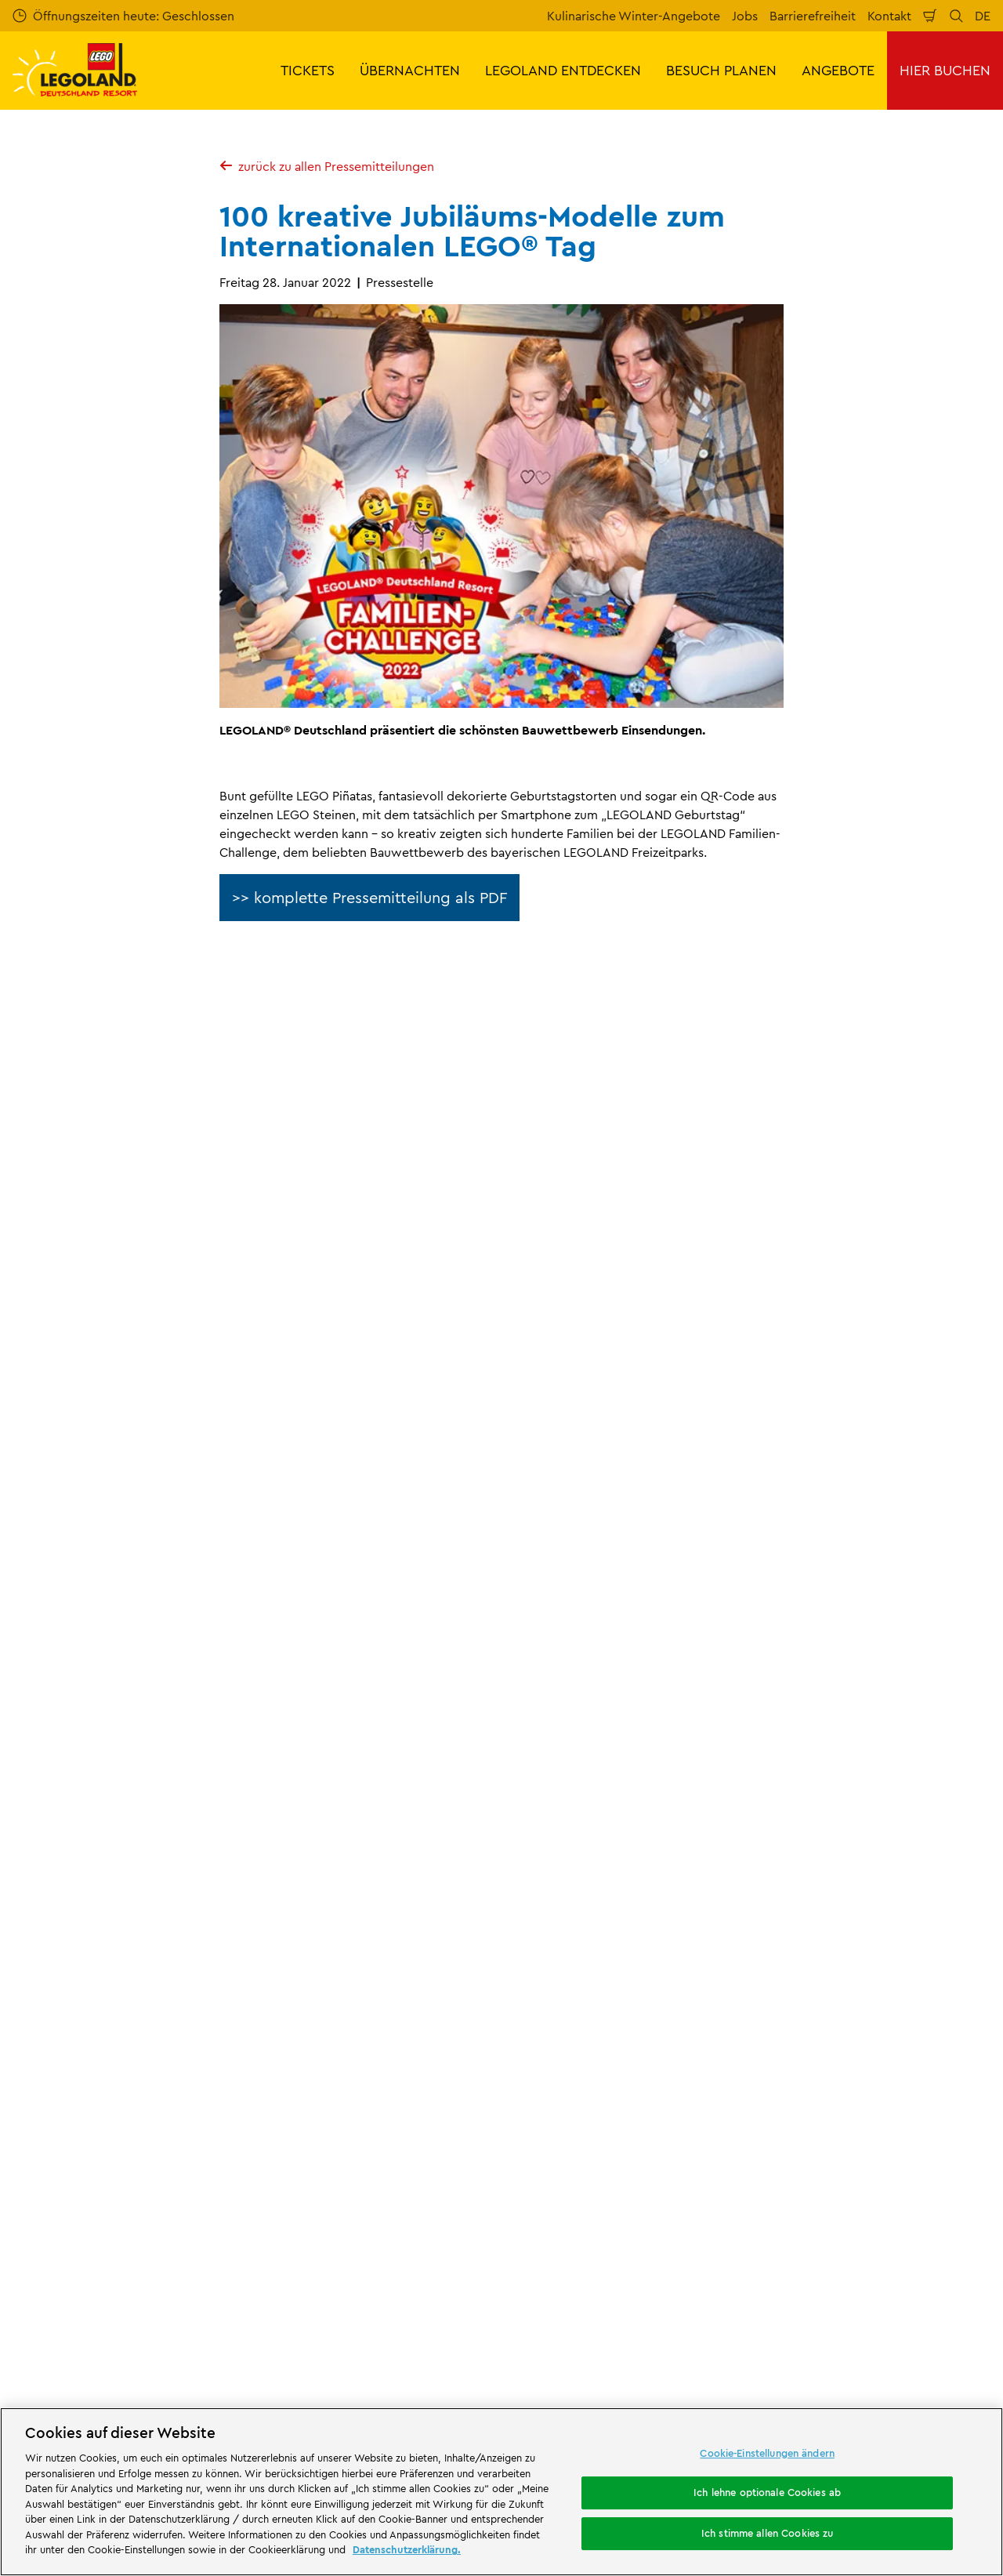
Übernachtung (390, 2376)
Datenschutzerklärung (576, 2068)
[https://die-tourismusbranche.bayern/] (587, 2249)
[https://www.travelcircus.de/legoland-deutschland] (396, 2249)
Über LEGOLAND (96, 1806)
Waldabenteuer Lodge (62, 2389)
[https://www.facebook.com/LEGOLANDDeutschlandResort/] (818, 2337)
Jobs (745, 16)
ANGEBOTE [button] (838, 70)
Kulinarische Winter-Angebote (633, 16)
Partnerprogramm (64, 2022)
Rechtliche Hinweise (572, 2121)
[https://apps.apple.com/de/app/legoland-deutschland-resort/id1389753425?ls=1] (938, 2225)
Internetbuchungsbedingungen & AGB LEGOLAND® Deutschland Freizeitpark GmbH (623, 1943)
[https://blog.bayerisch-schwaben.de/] (482, 2249)
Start (24, 1806)
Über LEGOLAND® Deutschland (101, 1888)
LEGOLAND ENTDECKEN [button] (563, 70)
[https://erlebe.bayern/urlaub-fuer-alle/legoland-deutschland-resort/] (240, 2249)
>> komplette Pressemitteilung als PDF (369, 897)
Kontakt (889, 16)
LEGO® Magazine (61, 2049)
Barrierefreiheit (812, 16)
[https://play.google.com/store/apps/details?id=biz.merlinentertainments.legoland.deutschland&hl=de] (825, 2225)
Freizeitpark (335, 2336)
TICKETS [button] (308, 70)
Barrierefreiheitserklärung (587, 2149)
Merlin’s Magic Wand (71, 1996)
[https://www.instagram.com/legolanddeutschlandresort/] (857, 2337)
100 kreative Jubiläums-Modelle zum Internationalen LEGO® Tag (460, 1806)
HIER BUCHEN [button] (945, 70)
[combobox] (500, 1679)
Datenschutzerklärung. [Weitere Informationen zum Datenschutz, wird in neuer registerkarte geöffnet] (407, 2549)
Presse (171, 1806)
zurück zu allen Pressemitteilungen (326, 166)
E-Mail (158, 1457)
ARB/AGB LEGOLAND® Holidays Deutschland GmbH (606, 2033)
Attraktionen (631, 2323)
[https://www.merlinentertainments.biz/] (68, 2249)
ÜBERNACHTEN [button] (410, 70)
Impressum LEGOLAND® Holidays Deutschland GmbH (609, 1992)
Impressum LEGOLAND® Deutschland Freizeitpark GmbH (620, 1895)
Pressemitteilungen (252, 1806)
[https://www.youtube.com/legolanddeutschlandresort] (896, 2337)
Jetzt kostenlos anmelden (376, 1540)
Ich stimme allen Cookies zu (767, 2533)
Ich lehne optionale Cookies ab (767, 2492)
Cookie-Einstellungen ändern (767, 2453)
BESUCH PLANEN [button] (721, 70)
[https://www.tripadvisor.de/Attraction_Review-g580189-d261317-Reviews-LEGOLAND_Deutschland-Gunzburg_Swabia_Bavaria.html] (935, 2337)
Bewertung (295, 1914)
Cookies (537, 2095)
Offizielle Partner (60, 1968)
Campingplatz (556, 2389)
